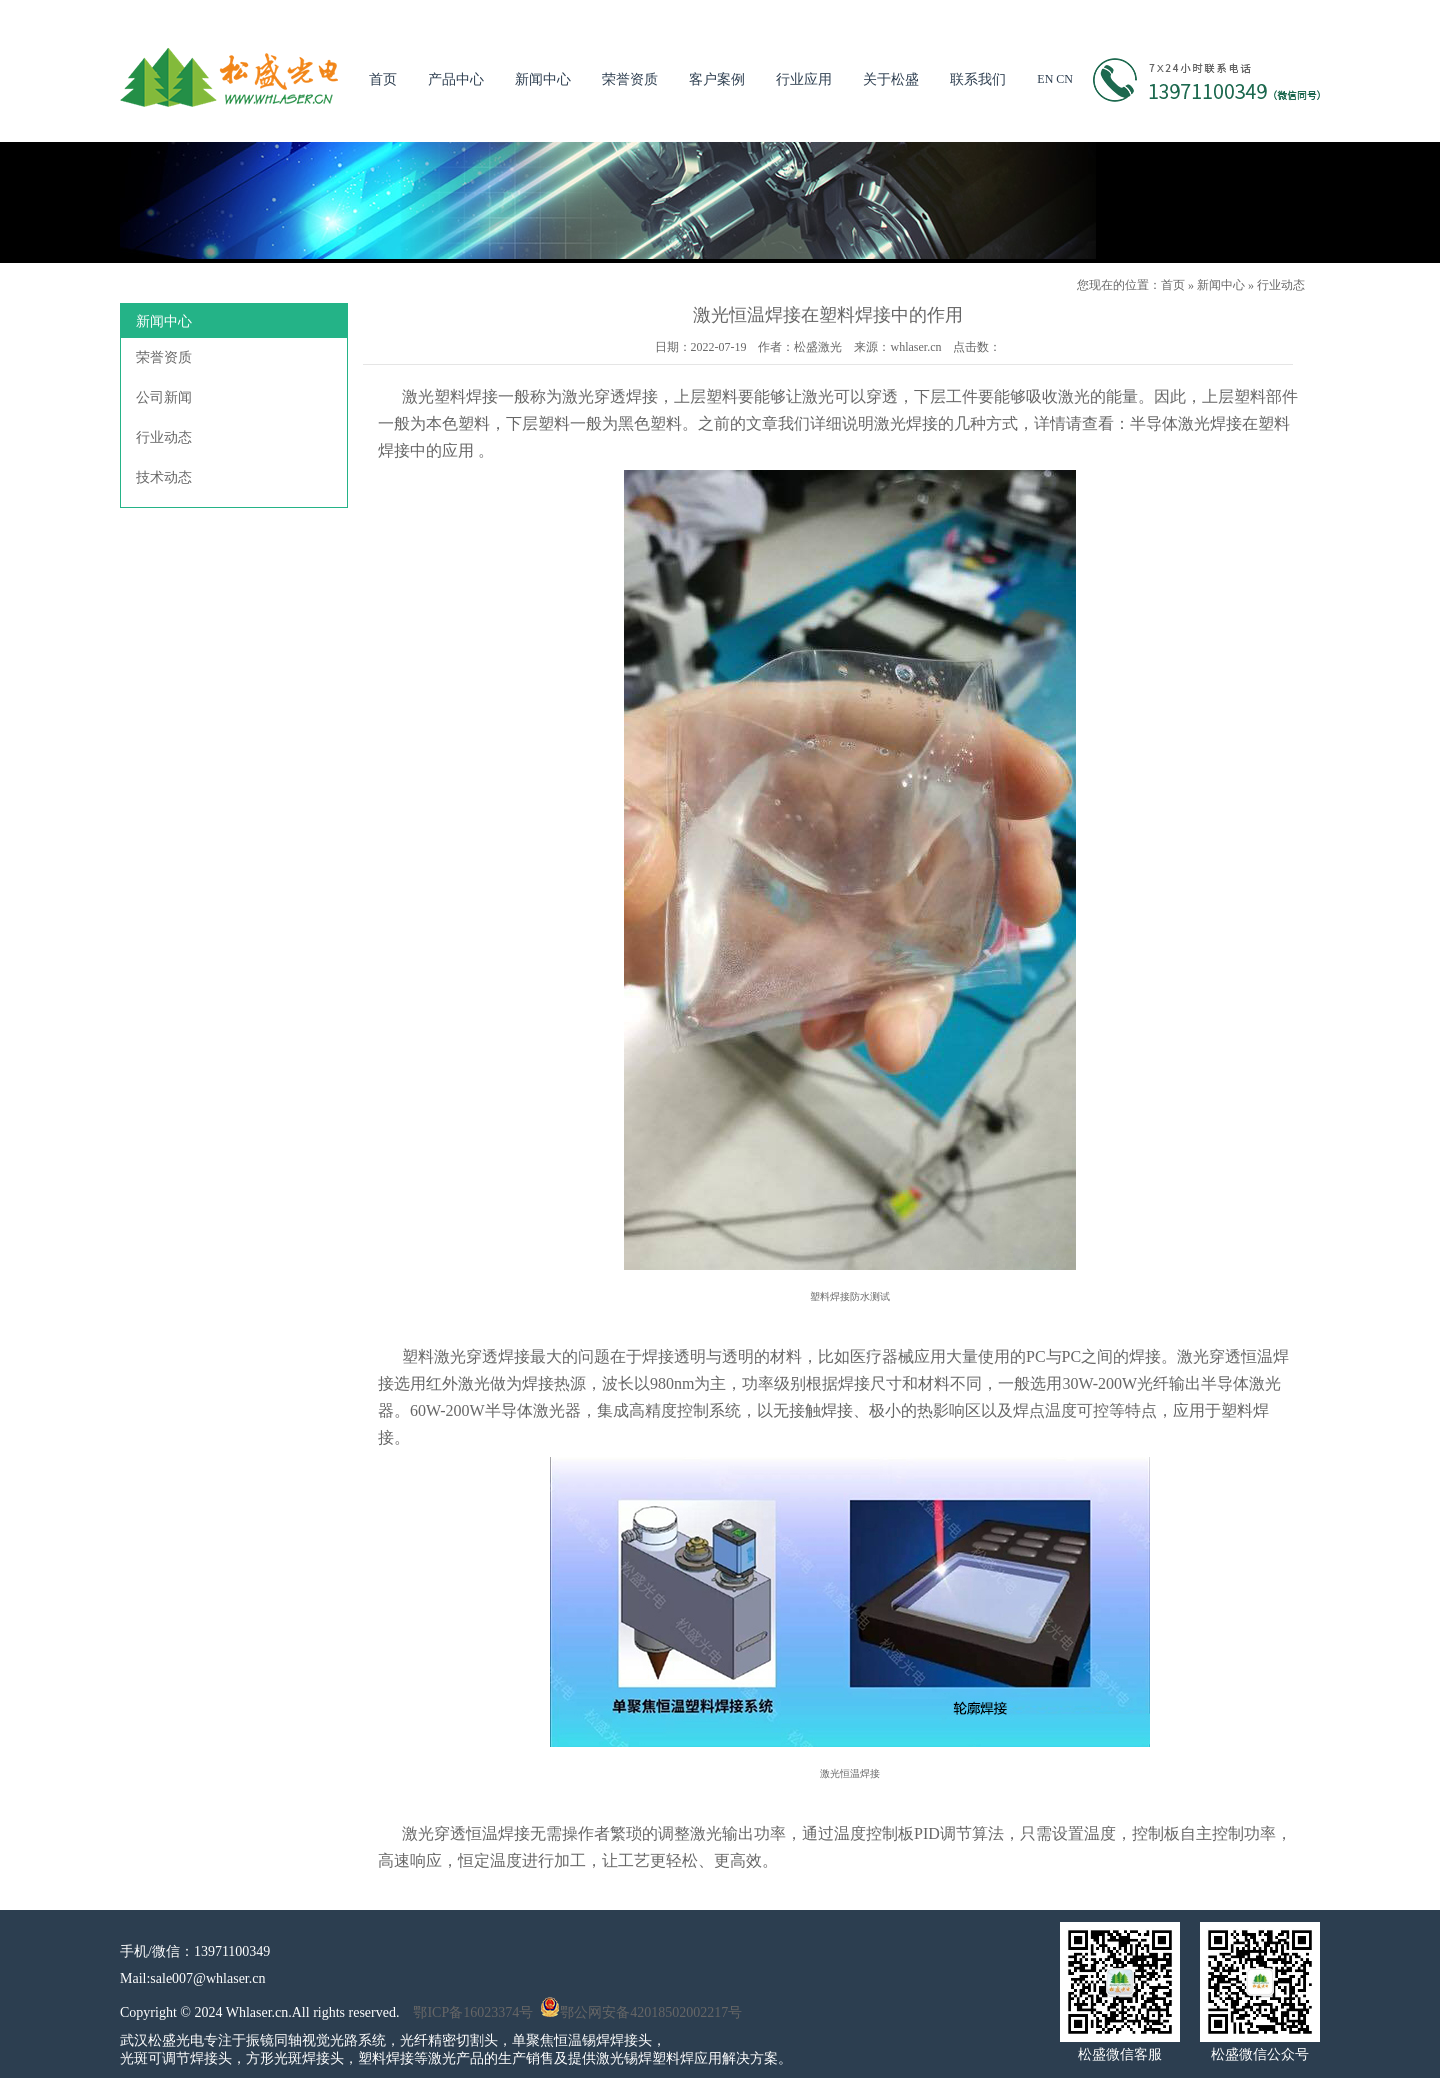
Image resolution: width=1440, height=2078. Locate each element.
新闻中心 (543, 79)
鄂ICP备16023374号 (473, 2012)
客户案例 (717, 79)
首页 (383, 79)
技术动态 (164, 477)
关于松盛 (891, 79)
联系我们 (978, 79)
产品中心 (456, 79)
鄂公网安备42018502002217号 (641, 2012)
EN (1045, 79)
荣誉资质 (630, 79)
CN (1064, 79)
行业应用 (804, 79)
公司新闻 (164, 397)
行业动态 (1281, 285)
